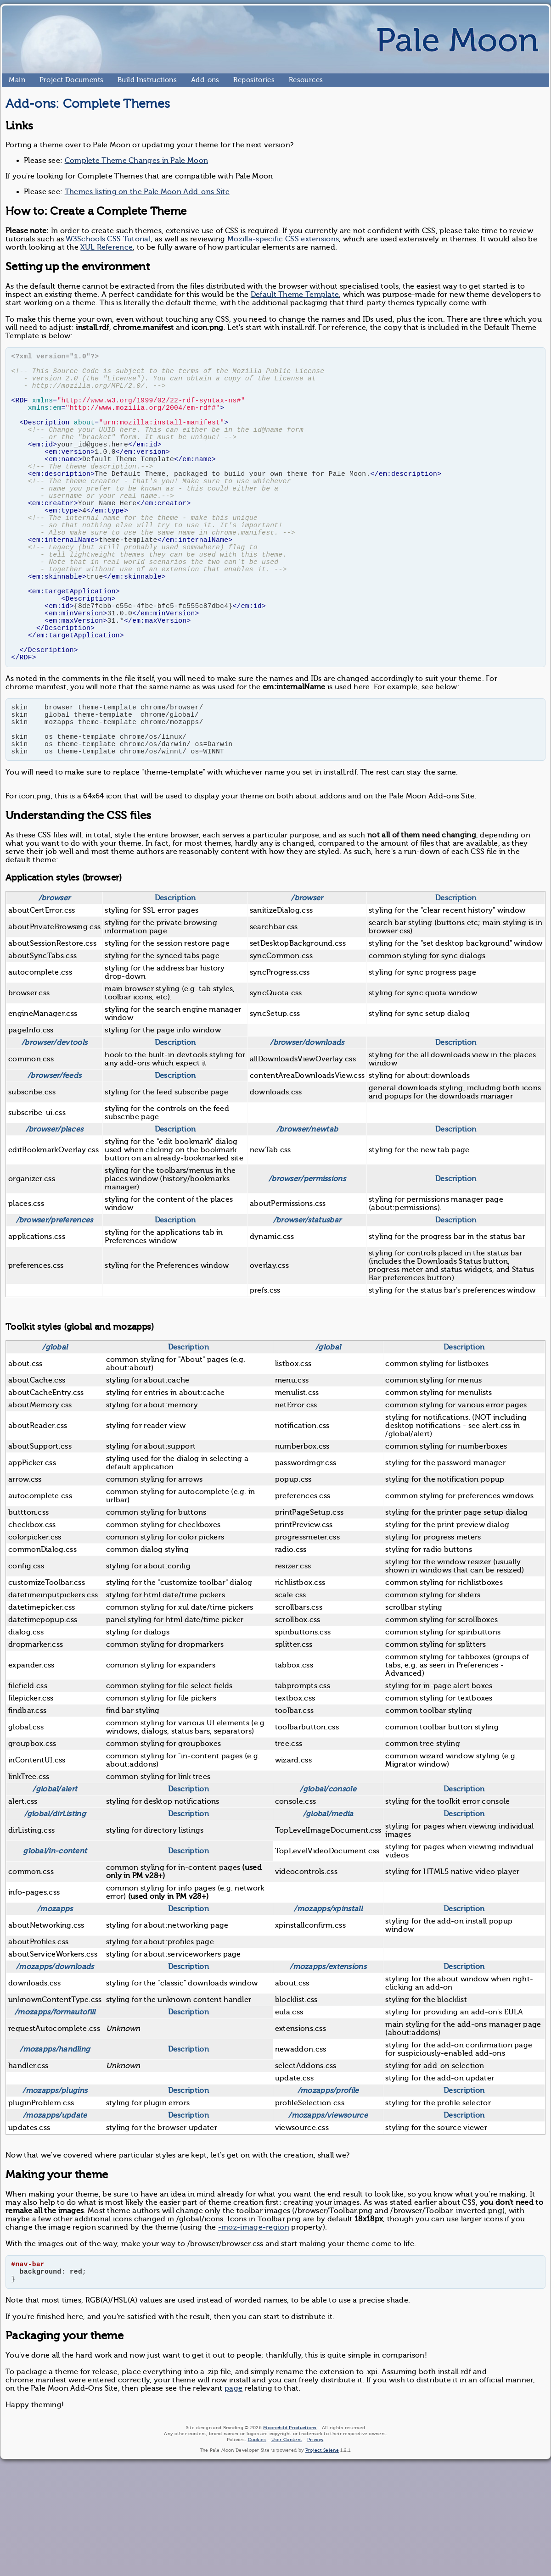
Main (12, 80)
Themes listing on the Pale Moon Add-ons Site (147, 192)
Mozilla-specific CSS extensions (283, 239)
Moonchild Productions (289, 2523)
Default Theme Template (295, 294)
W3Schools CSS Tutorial (108, 239)
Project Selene (322, 2545)
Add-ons (194, 80)
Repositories (237, 80)
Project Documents (43, 80)
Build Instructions (121, 80)
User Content (287, 2534)
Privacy (315, 2534)
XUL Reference (106, 247)
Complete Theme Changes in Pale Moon (136, 160)
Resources (292, 80)
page (233, 2484)
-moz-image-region (253, 2317)
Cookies (257, 2534)
